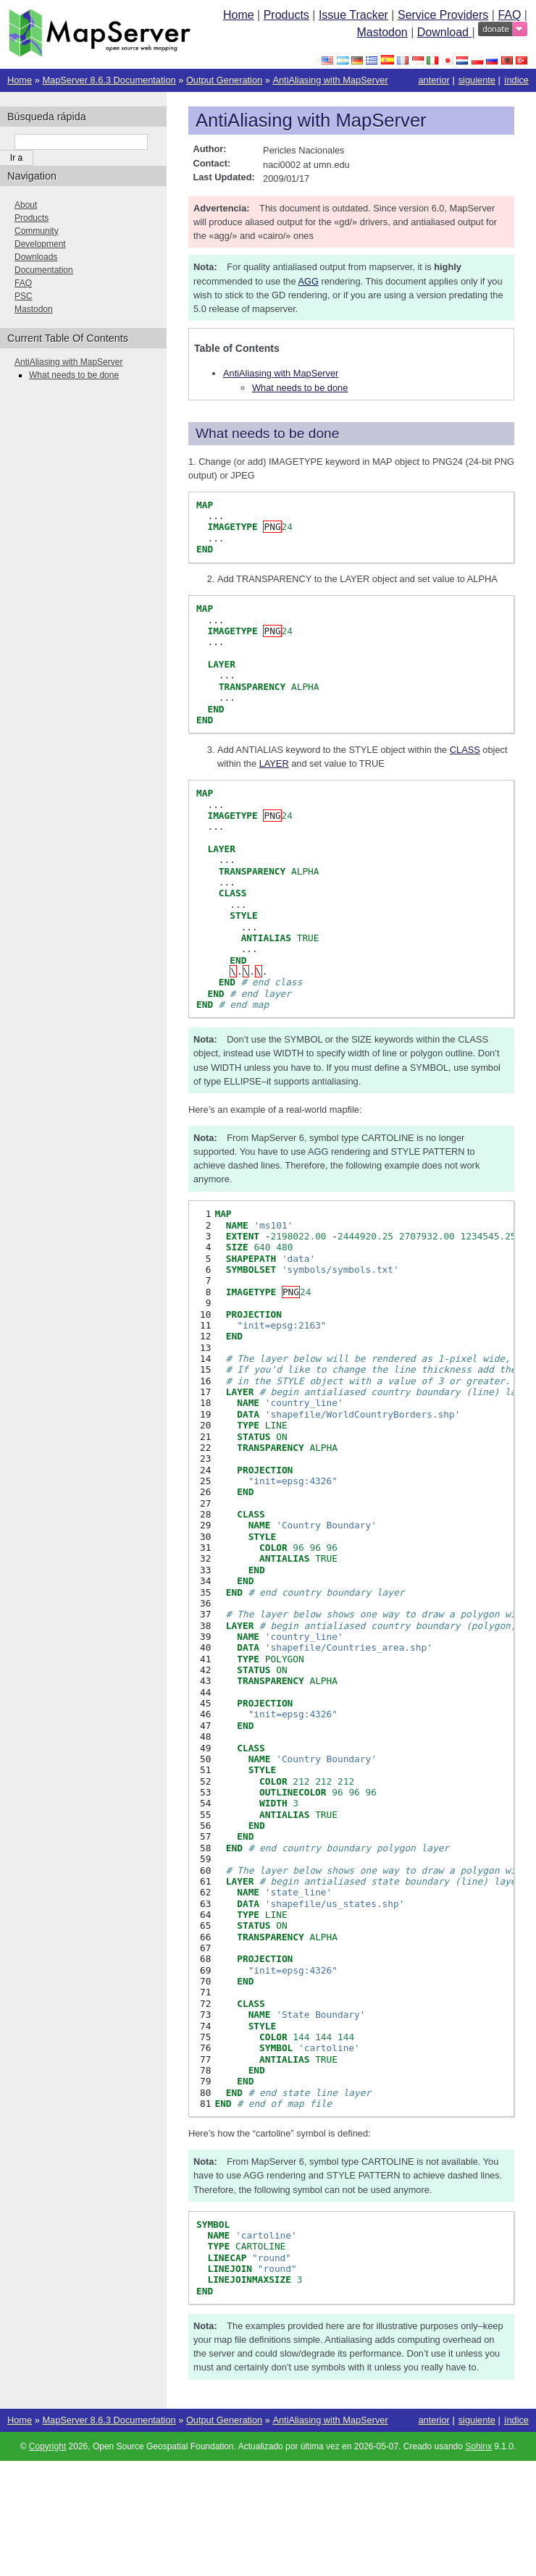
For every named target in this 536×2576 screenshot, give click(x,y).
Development (40, 244)
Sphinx (478, 2446)
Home (238, 15)
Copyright (47, 2446)
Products (286, 15)
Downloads (35, 257)
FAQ (509, 15)
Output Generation (224, 80)
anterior (433, 80)
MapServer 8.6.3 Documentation (108, 80)
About (25, 205)
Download (444, 32)
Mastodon (381, 32)
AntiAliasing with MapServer (330, 80)
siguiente (476, 80)
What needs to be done (300, 387)
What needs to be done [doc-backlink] (267, 433)
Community (36, 231)
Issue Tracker (353, 15)
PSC (23, 296)
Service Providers (443, 15)
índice (516, 80)
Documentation (43, 270)
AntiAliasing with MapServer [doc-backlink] (311, 120)
